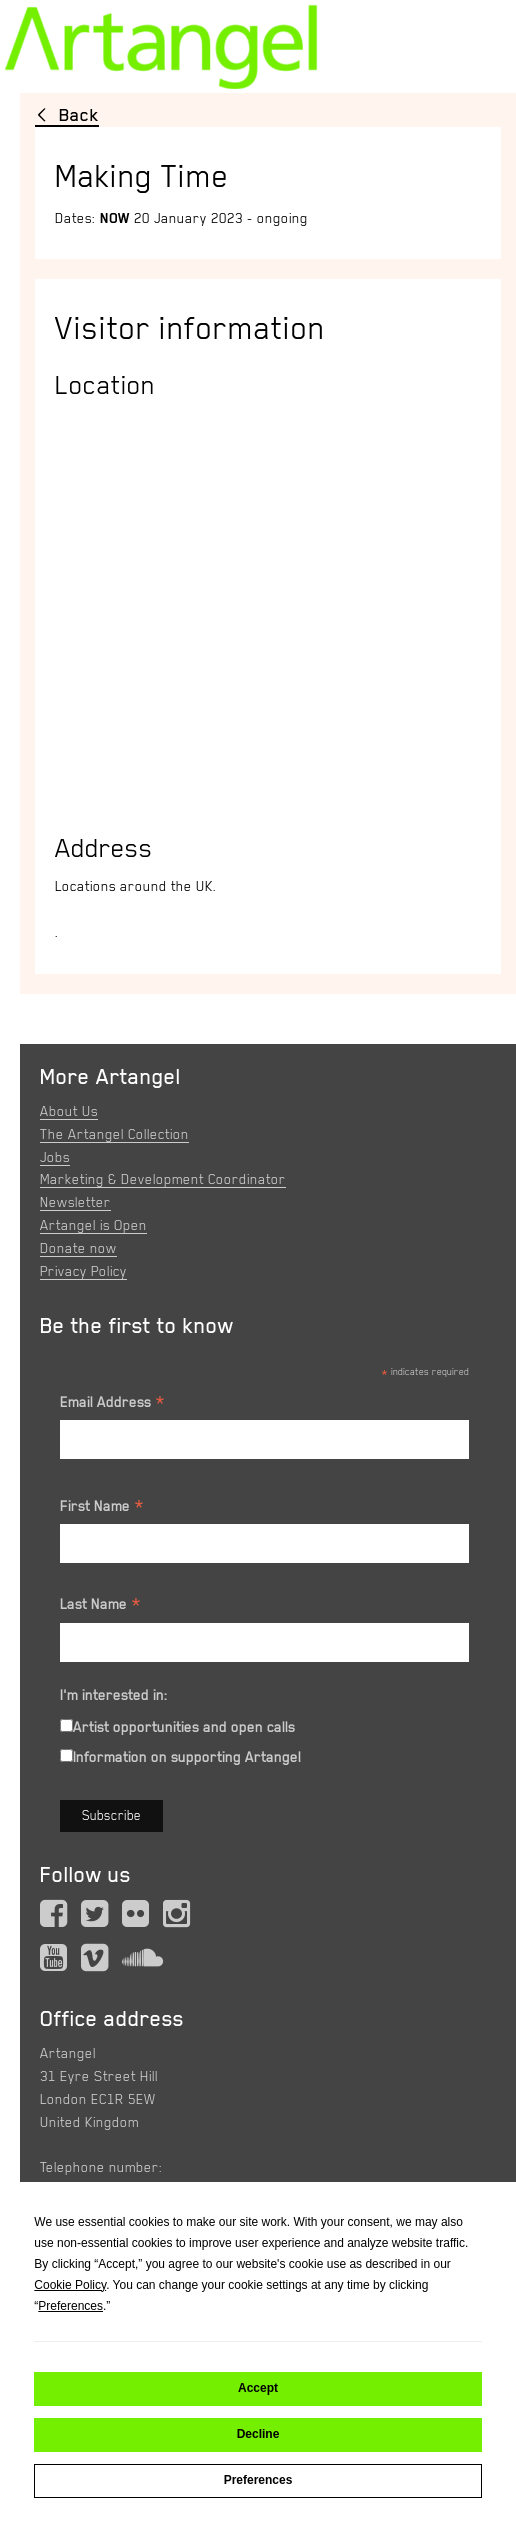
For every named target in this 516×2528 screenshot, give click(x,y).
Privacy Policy (83, 1271)
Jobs (55, 1157)
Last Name (101, 1607)
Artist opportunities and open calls (184, 1727)
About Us (69, 1111)
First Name (102, 1509)
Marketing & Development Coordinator (163, 1179)
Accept (258, 2388)
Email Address (113, 1405)
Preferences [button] (70, 2306)
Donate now (78, 1248)
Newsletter (75, 1202)
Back (79, 115)
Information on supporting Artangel (187, 1757)
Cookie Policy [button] (70, 2285)
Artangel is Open (93, 1225)
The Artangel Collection (114, 1134)
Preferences (258, 2480)
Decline (258, 2434)
